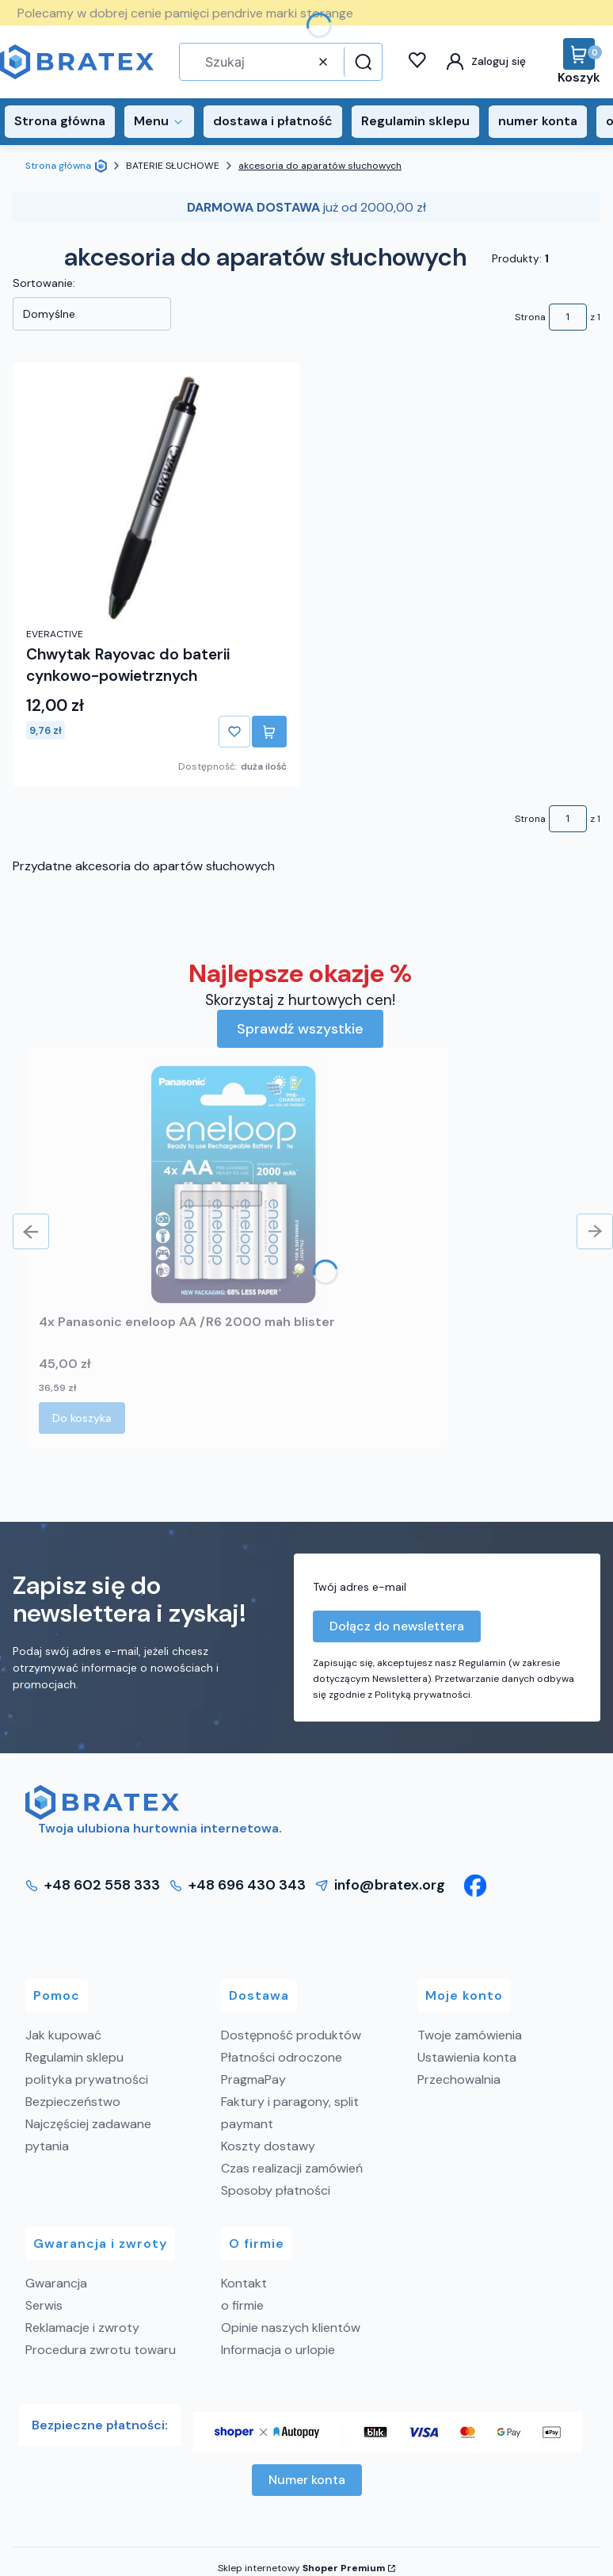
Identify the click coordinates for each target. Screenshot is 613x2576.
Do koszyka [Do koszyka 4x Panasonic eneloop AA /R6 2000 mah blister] (82, 1418)
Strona (530, 317)
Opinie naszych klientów (290, 2327)
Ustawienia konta (466, 2057)
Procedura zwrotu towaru (100, 2349)
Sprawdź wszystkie (300, 1028)
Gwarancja (56, 2283)
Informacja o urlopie (278, 2349)
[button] (361, 62)
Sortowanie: (44, 283)
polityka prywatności (86, 2079)
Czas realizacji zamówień (292, 2168)
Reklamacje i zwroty (82, 2327)
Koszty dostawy (268, 2146)
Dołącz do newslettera (396, 1626)
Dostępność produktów (291, 2035)
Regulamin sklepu (74, 2057)
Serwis (44, 2305)
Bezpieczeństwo (72, 2101)
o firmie (242, 2305)
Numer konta (306, 2479)
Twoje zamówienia (469, 2035)
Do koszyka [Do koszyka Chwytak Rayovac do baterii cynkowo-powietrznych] (269, 731)
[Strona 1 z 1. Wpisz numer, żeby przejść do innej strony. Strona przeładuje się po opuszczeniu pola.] (568, 317)
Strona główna (58, 165)
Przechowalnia (459, 2079)
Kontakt (244, 2283)
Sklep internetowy (301, 2568)
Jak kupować (63, 2035)
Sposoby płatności (275, 2190)
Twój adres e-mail (359, 1587)
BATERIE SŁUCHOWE (172, 165)
